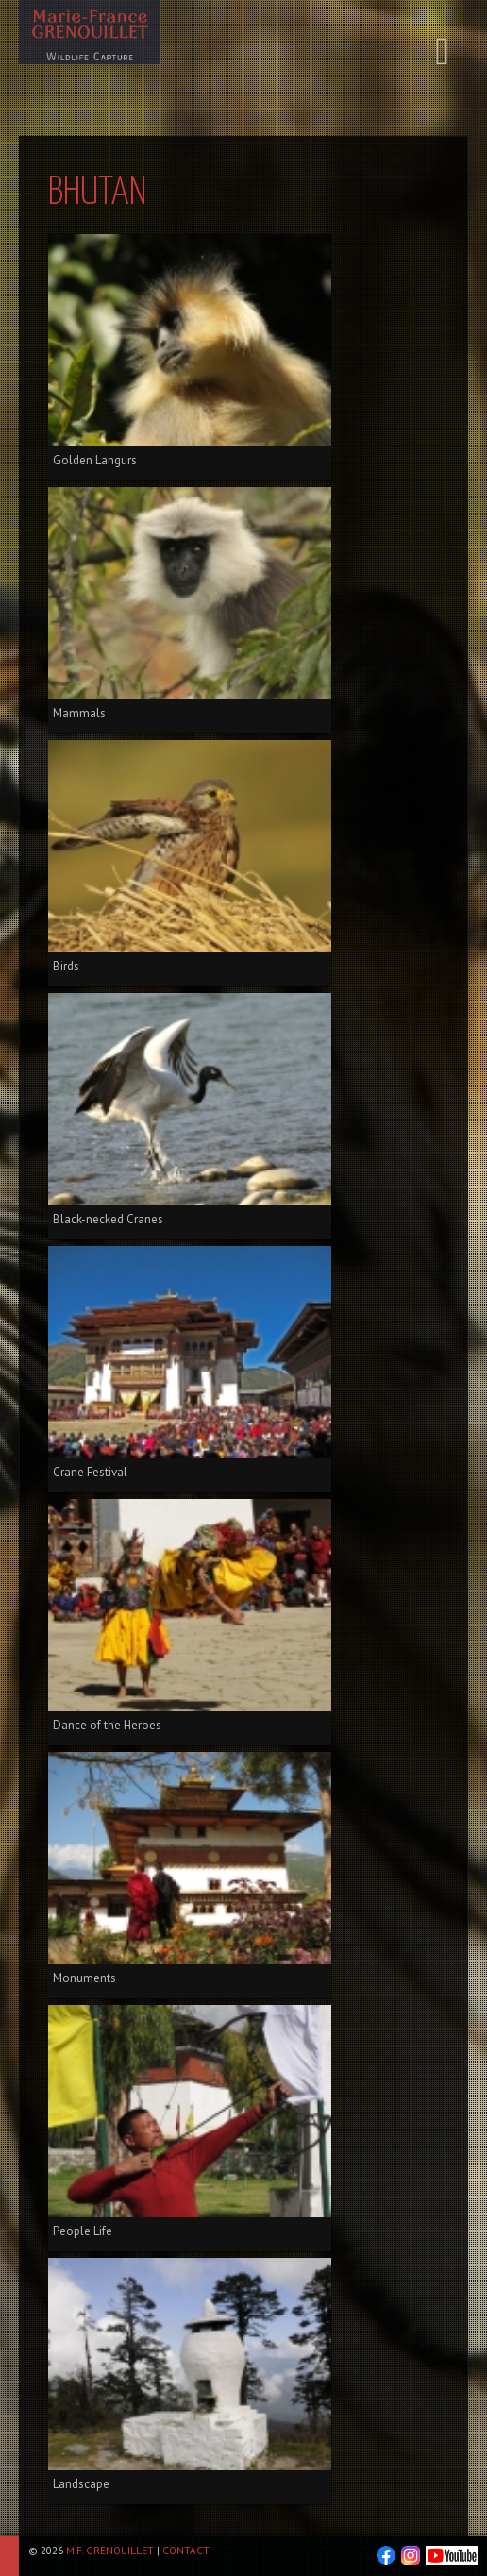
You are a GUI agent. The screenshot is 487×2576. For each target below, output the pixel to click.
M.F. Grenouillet (110, 2550)
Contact (186, 2550)
